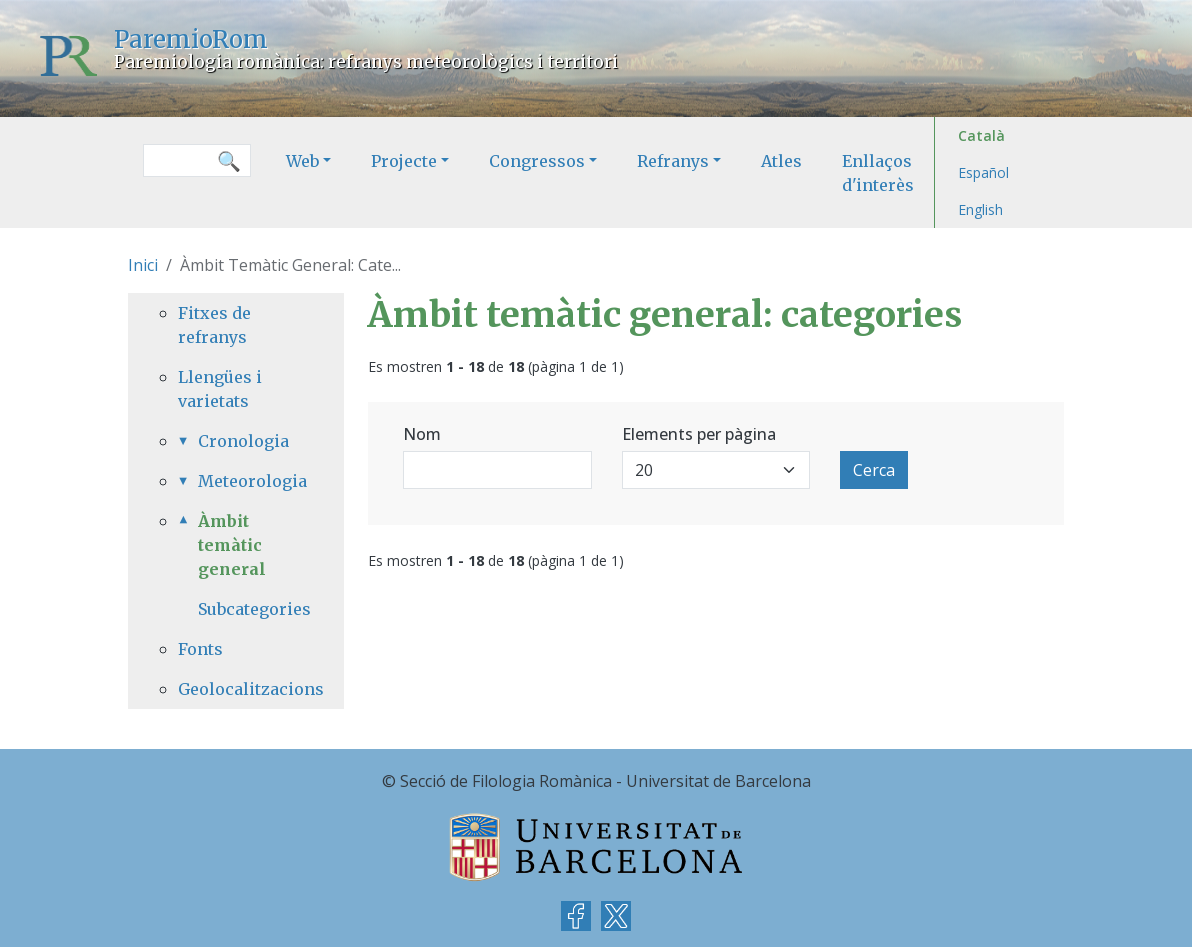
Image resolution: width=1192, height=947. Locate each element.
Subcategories (254, 609)
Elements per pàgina (699, 434)
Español (983, 172)
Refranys (673, 161)
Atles (781, 161)
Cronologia (243, 441)
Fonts (200, 649)
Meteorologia (246, 481)
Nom (422, 434)
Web (302, 161)
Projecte (404, 161)
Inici (143, 265)
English (980, 209)
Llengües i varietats (220, 389)
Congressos (537, 161)
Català (981, 135)
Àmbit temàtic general (232, 545)
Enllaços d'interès (878, 173)
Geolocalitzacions (236, 689)
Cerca (874, 470)
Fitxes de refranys (214, 325)
